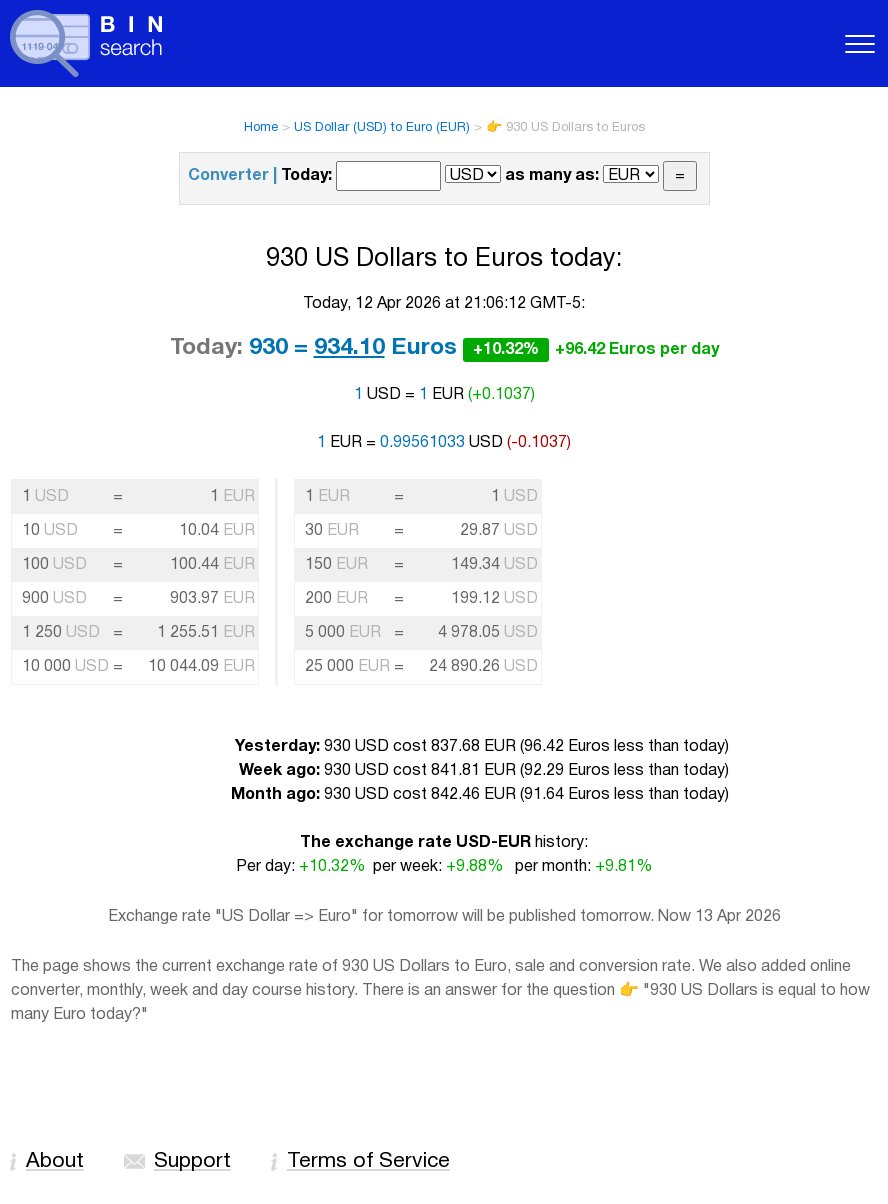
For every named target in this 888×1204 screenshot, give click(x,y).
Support (192, 1161)
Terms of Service (368, 1161)
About (55, 1161)
